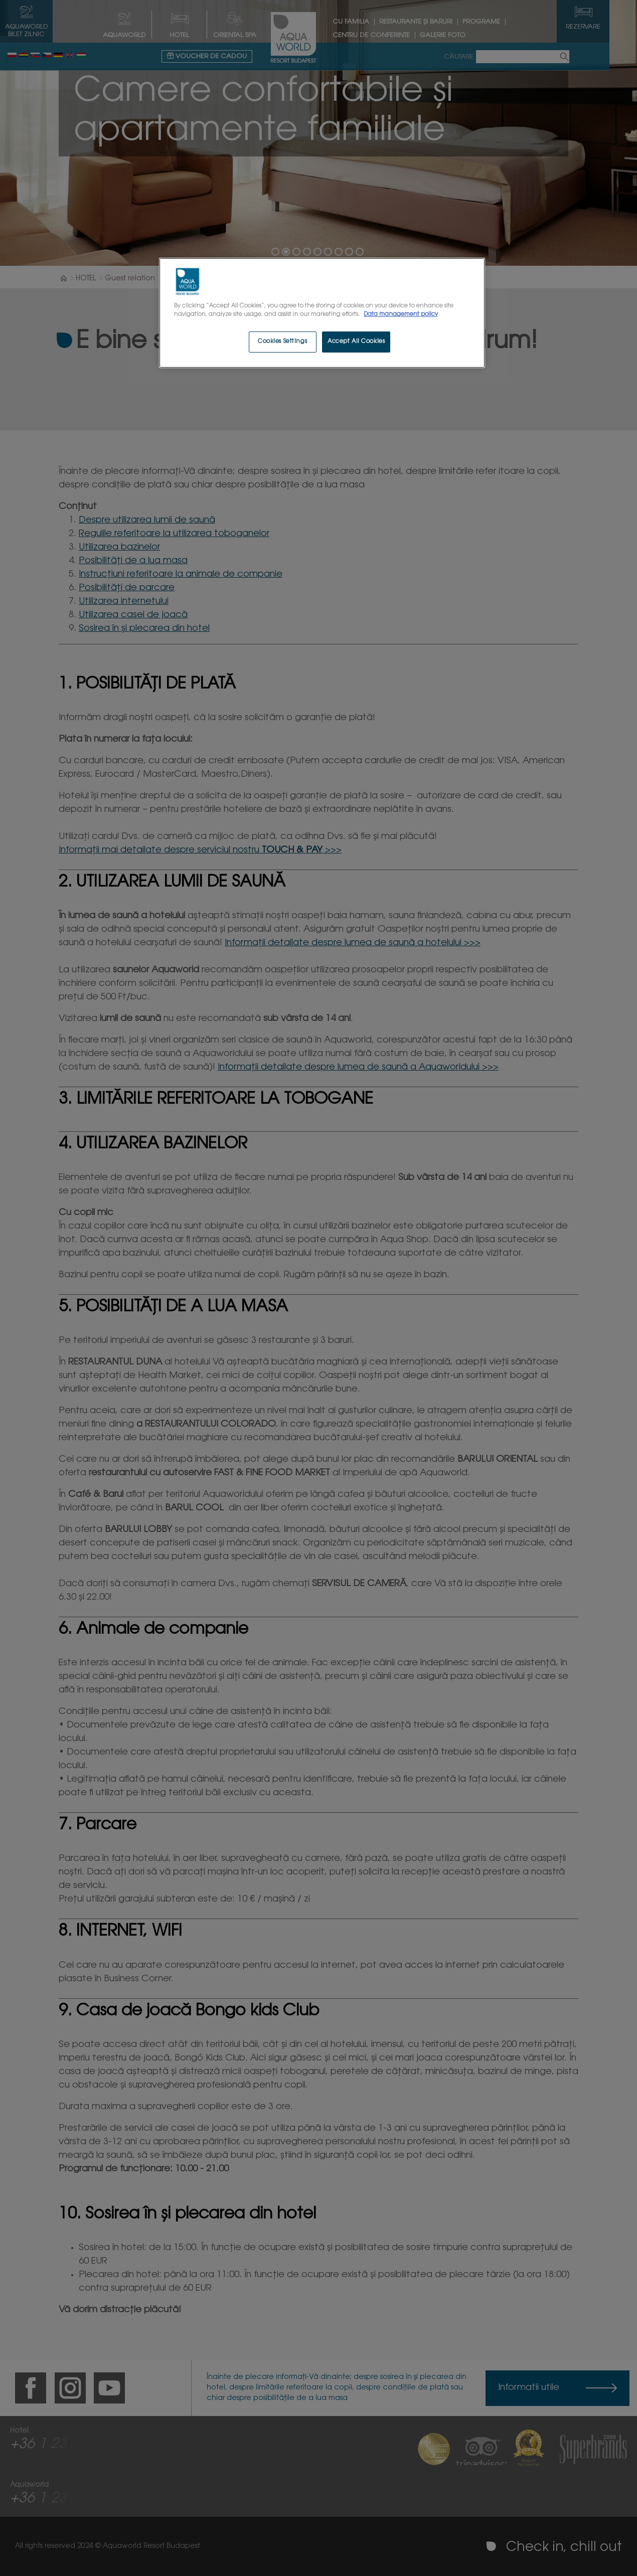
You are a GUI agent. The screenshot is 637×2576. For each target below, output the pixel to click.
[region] (322, 313)
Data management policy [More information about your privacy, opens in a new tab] (401, 314)
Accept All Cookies (356, 342)
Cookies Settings (282, 342)
